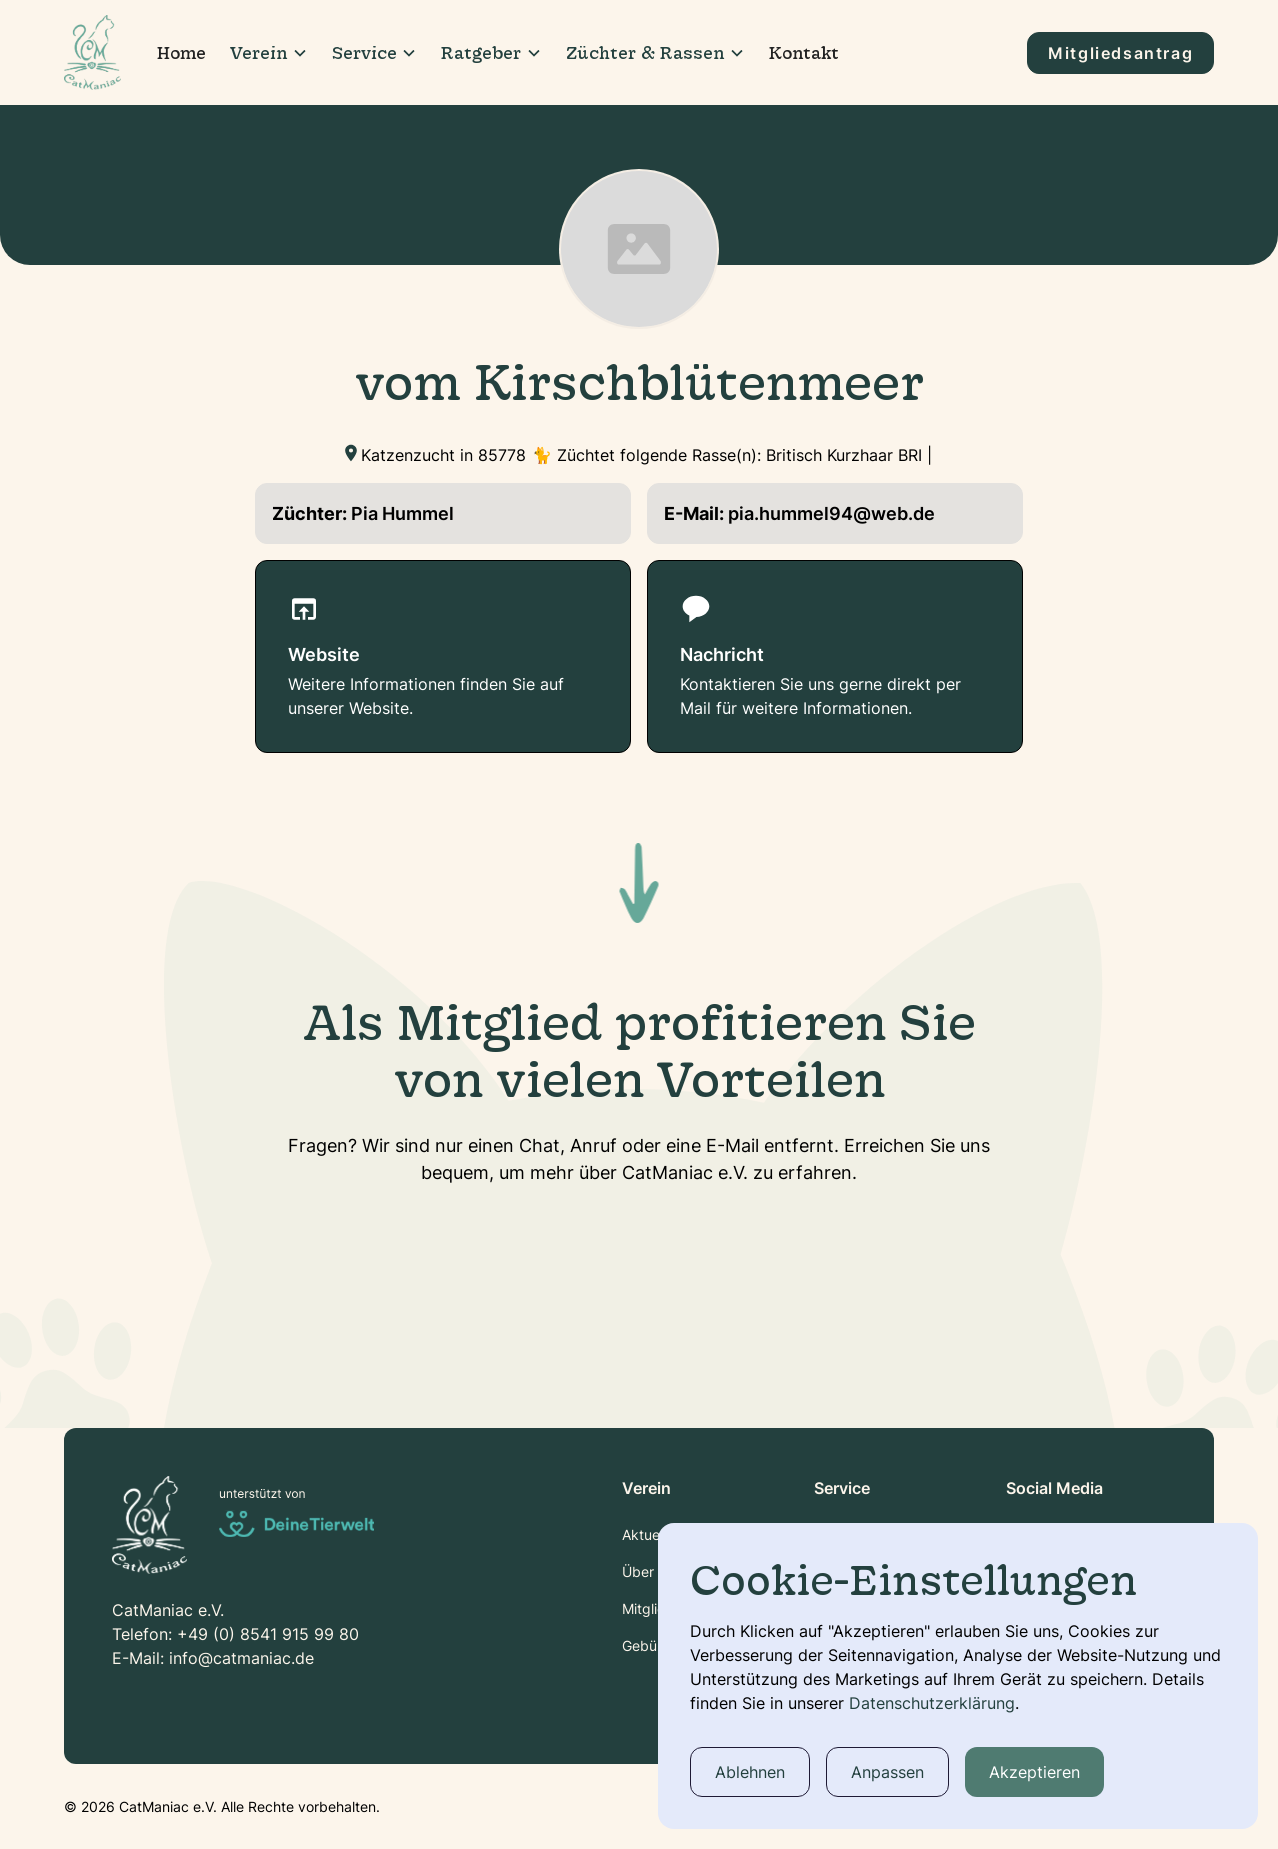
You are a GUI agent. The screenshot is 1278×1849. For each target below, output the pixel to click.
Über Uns (652, 1571)
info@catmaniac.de (241, 1658)
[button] (269, 52)
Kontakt (804, 52)
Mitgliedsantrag (1120, 53)
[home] (92, 52)
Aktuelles (651, 1534)
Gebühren (654, 1645)
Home (181, 52)
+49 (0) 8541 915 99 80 (268, 1634)
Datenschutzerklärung (932, 1703)
